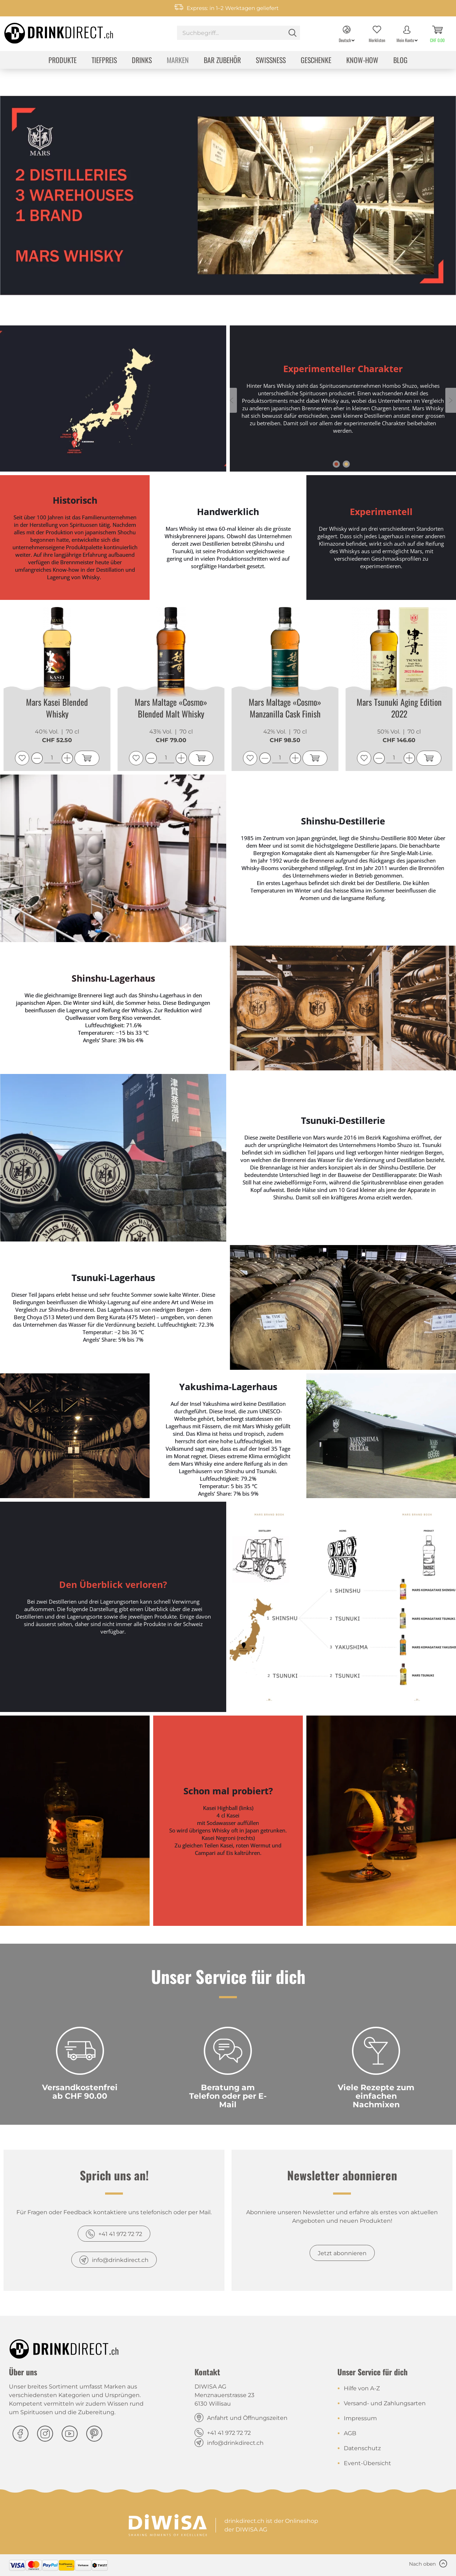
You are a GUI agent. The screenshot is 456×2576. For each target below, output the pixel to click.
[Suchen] (292, 33)
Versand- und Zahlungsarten (385, 2403)
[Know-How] (362, 60)
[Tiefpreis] (104, 60)
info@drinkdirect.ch (120, 2260)
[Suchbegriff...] (238, 33)
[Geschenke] (316, 60)
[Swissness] (270, 60)
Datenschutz (362, 2448)
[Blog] (400, 60)
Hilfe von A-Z (362, 2388)
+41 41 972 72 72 (120, 2234)
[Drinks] (141, 60)
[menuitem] (238, 34)
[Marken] (177, 60)
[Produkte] (62, 60)
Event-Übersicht (367, 2463)
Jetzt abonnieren (342, 2253)
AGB (350, 2433)
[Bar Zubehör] (222, 60)
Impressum (360, 2418)
